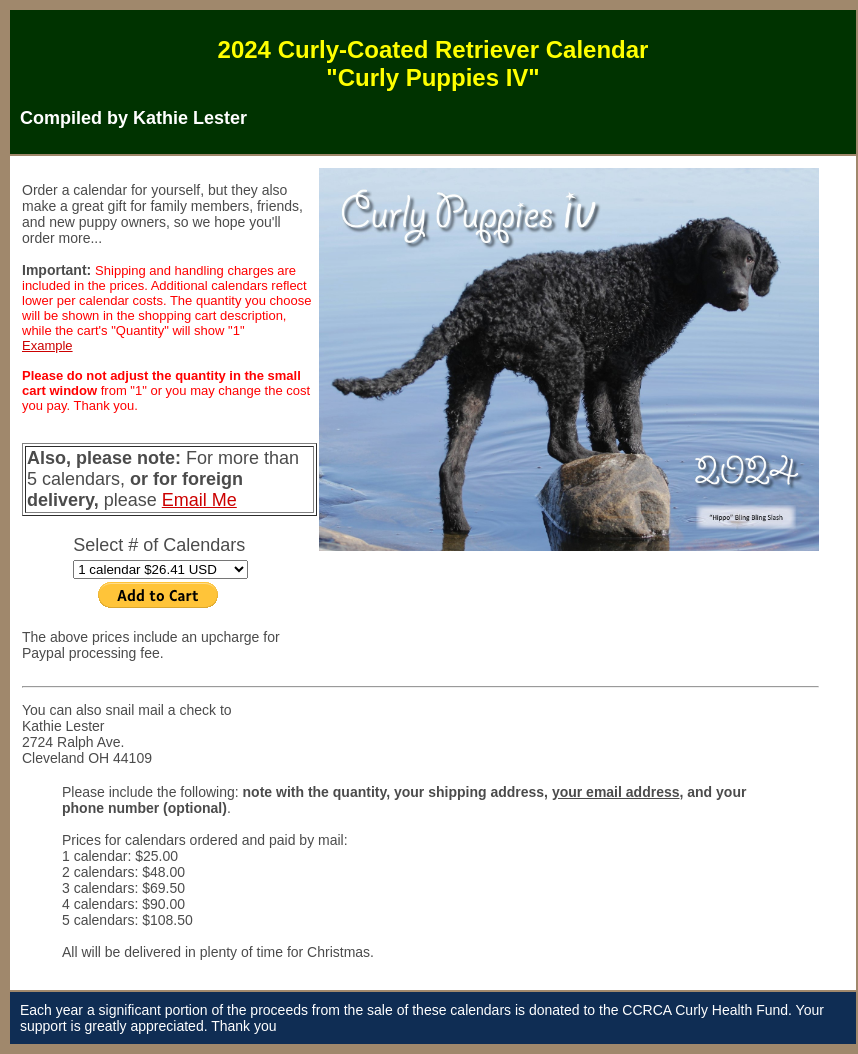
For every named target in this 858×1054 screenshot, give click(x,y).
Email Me (199, 500)
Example (47, 345)
